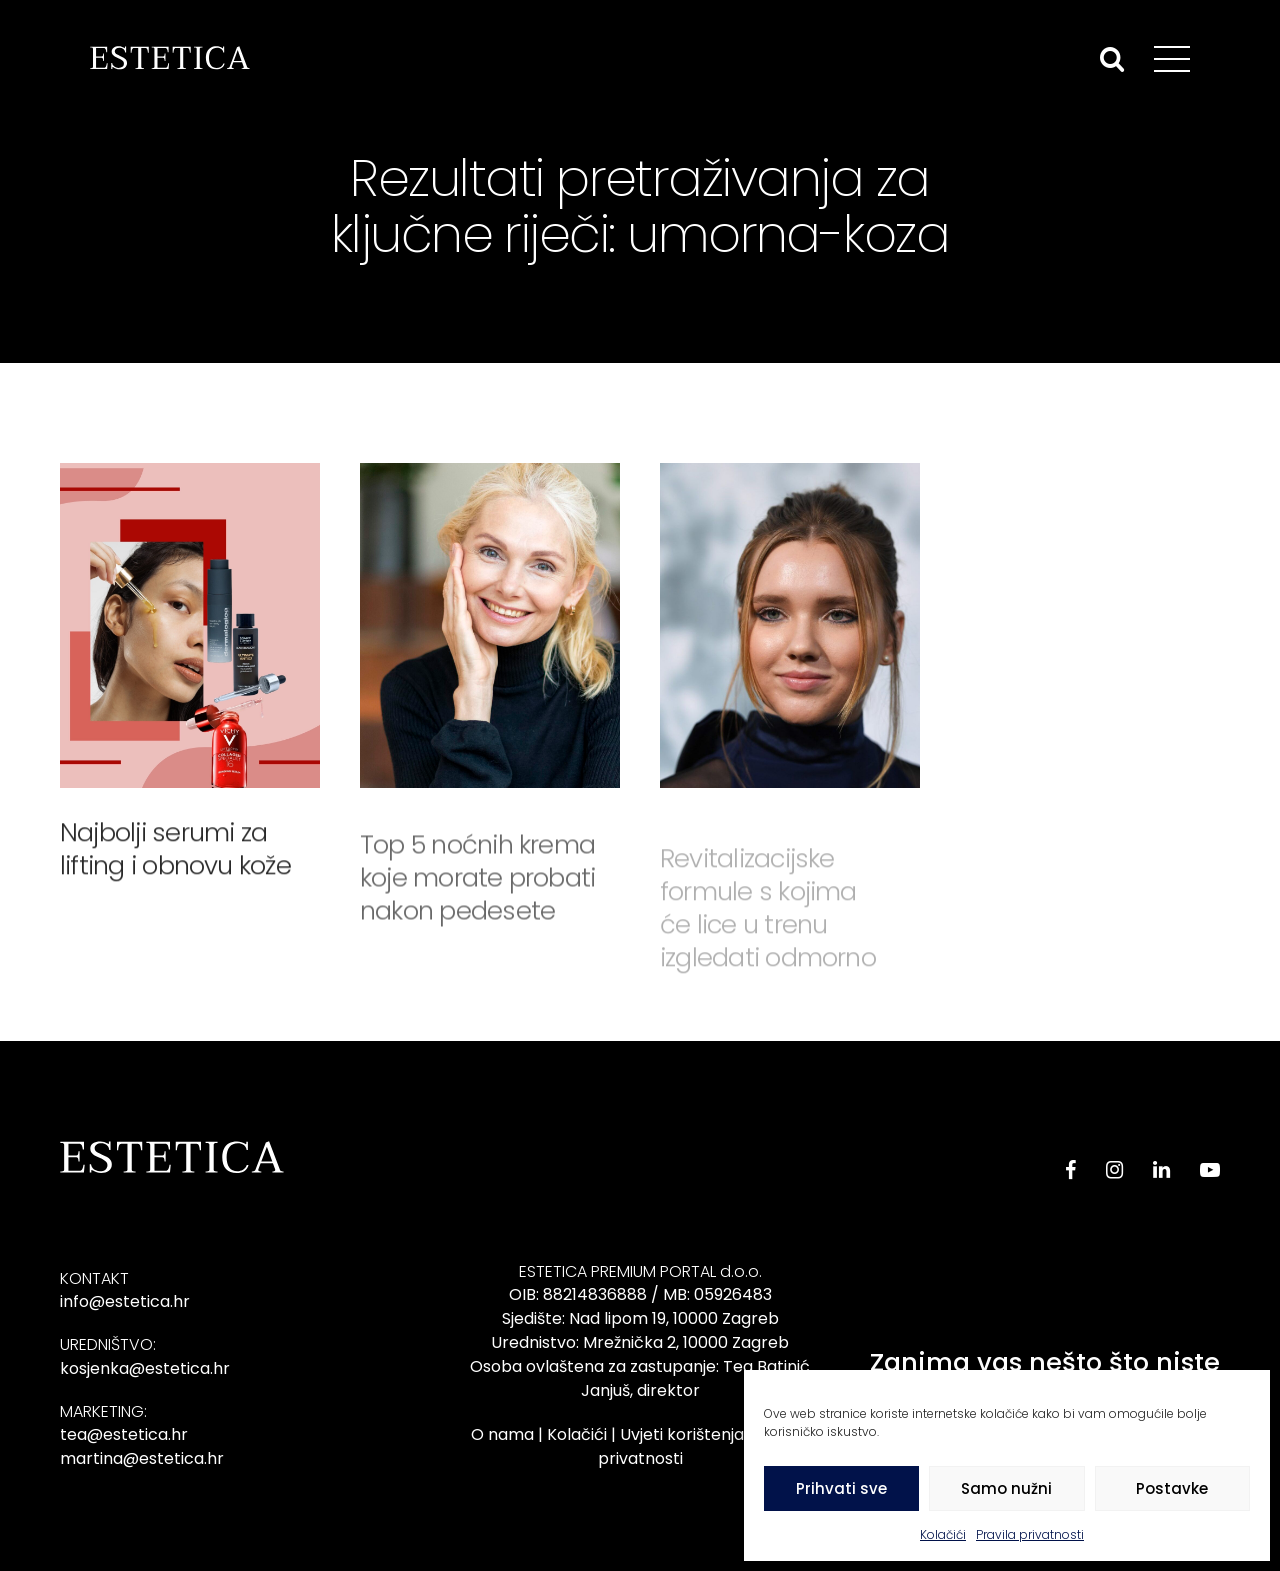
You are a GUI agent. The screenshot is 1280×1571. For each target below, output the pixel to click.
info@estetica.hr (125, 1301)
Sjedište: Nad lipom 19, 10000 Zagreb (640, 1318)
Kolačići (943, 1534)
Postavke (1172, 1488)
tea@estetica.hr (124, 1434)
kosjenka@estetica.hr (145, 1368)
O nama (502, 1434)
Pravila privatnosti (1030, 1534)
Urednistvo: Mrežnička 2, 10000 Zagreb (640, 1342)
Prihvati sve (841, 1488)
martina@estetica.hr (142, 1458)
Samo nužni (1006, 1488)
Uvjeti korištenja (682, 1434)
